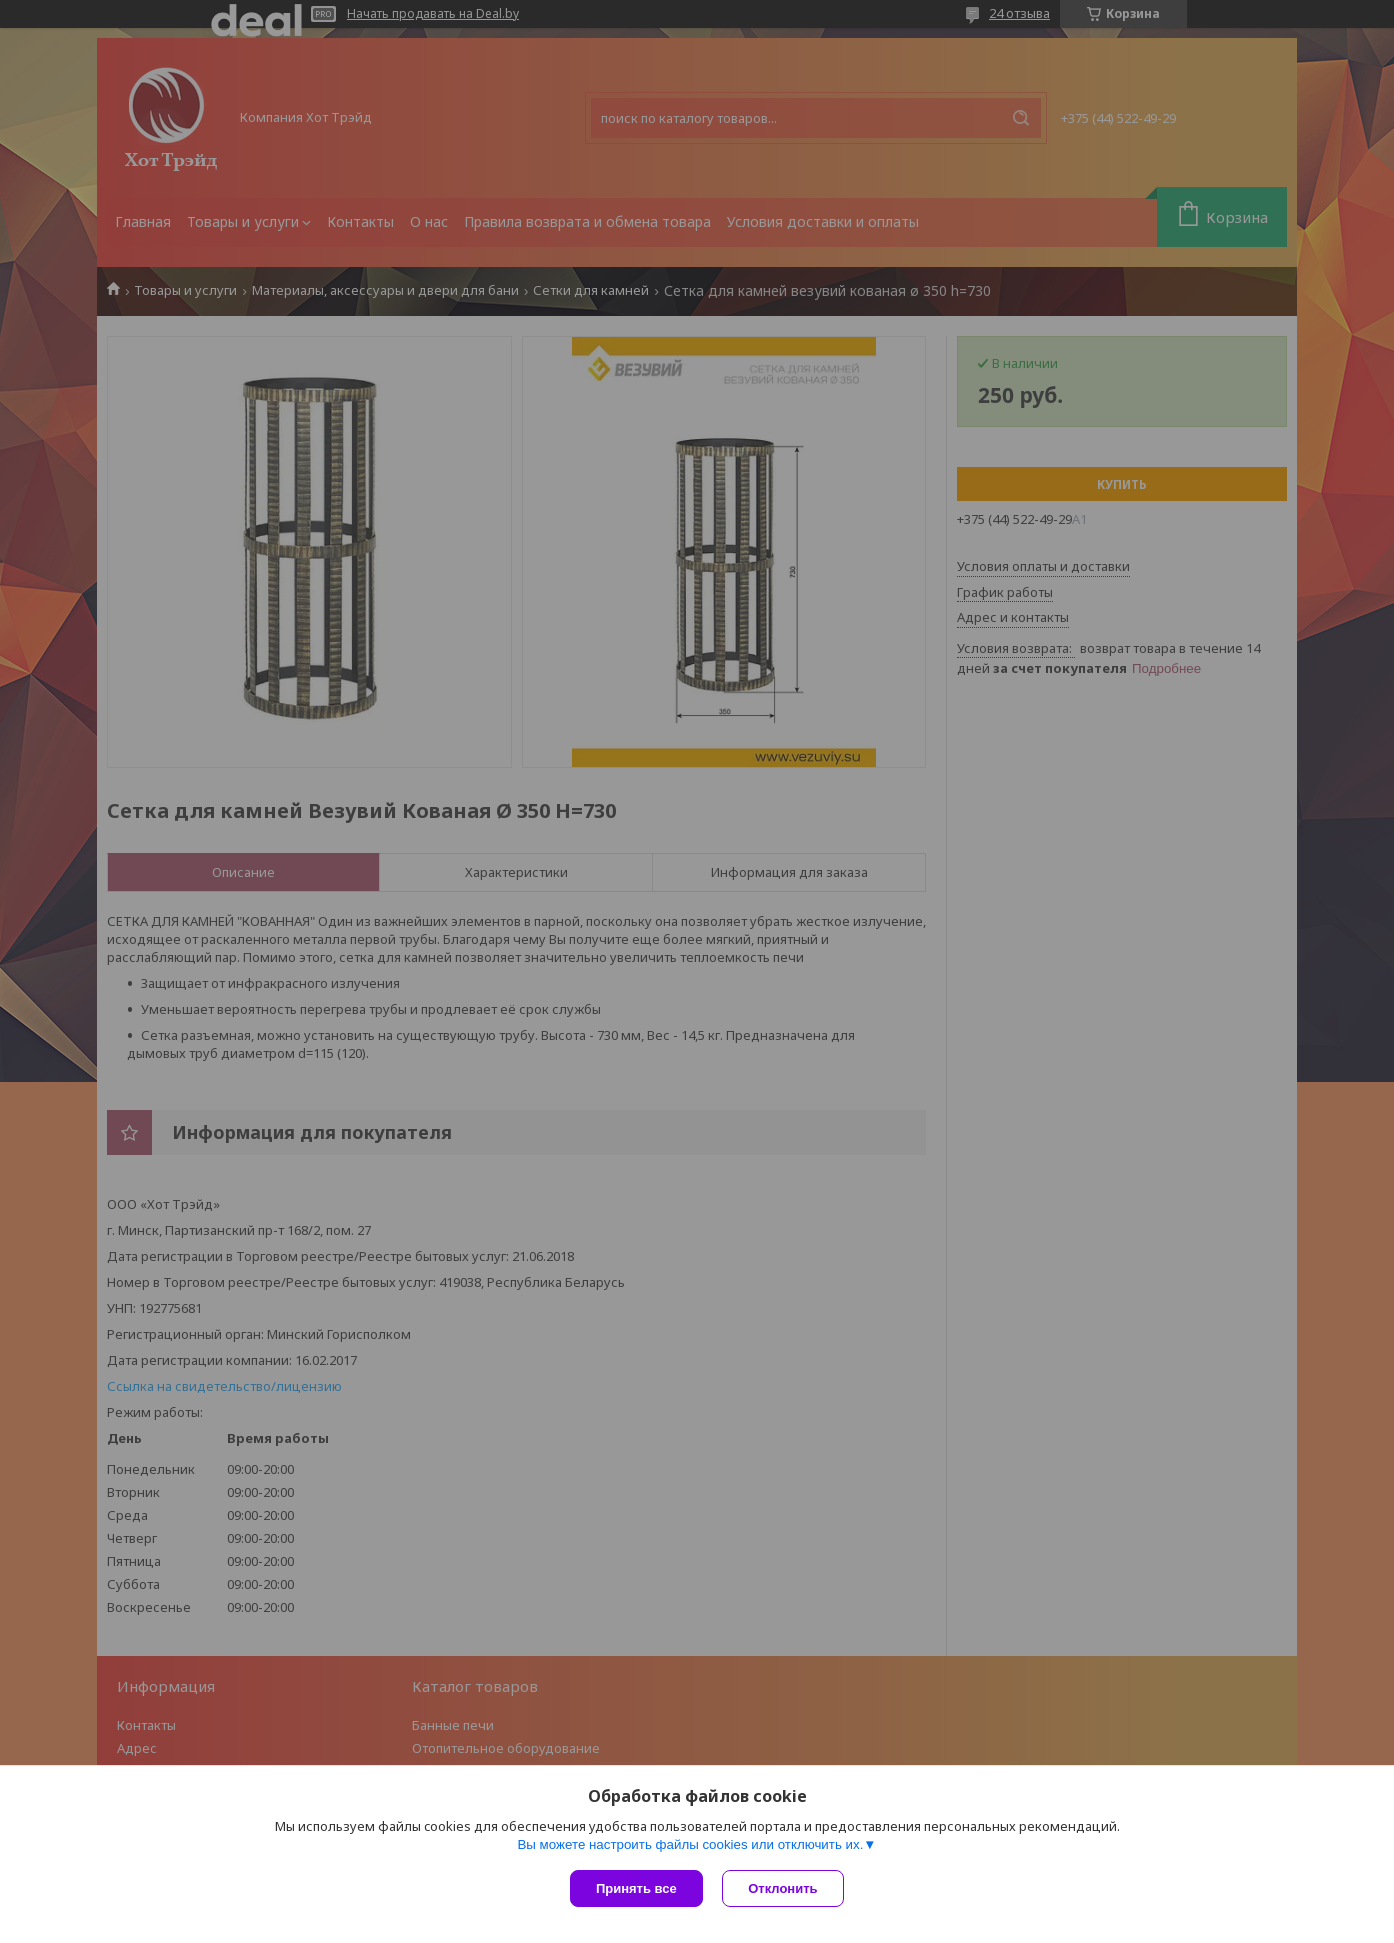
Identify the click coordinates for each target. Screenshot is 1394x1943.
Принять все (636, 1888)
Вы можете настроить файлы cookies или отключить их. (690, 1844)
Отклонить (783, 1888)
